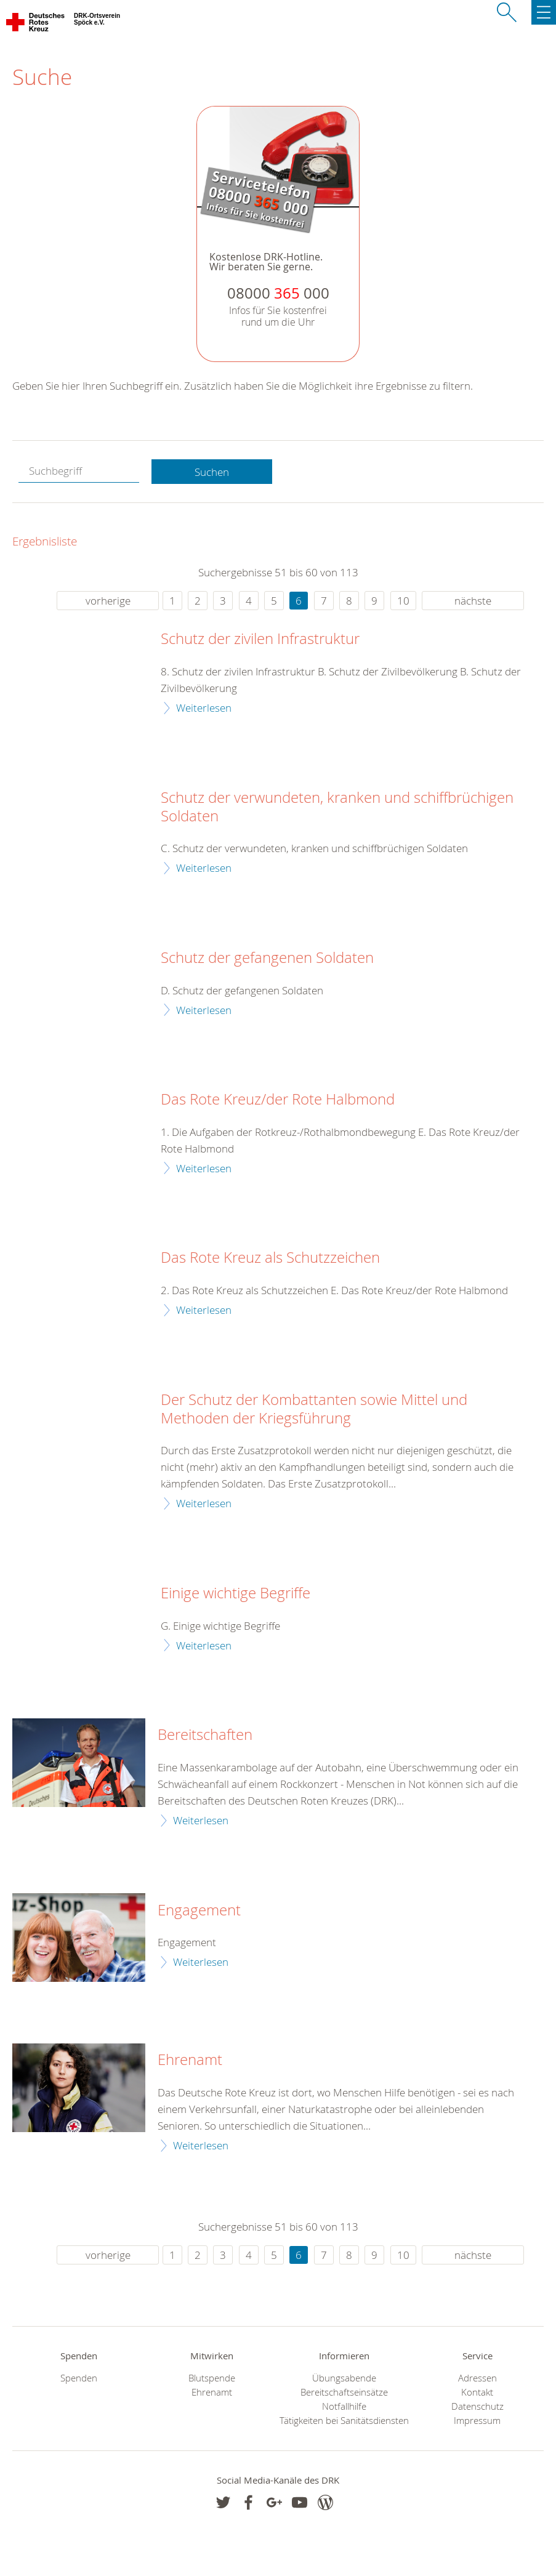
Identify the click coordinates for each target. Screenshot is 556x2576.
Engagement (199, 1910)
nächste (472, 601)
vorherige (108, 601)
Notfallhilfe (344, 2406)
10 (403, 601)
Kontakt (477, 2392)
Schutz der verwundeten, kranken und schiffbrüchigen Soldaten (337, 807)
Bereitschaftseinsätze (344, 2392)
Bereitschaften (205, 1735)
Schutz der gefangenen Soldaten (267, 958)
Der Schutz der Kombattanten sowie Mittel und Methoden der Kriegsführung (314, 1409)
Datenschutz (477, 2406)
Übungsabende (344, 2378)
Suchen (212, 472)
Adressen (477, 2378)
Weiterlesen (204, 708)
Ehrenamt (190, 2060)
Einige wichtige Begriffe (235, 1593)
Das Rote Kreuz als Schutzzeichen (270, 1258)
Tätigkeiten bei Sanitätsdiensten (344, 2420)
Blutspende (211, 2378)
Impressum (477, 2420)
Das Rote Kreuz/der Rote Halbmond (278, 1099)
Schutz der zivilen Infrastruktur (260, 639)
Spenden (78, 2378)
